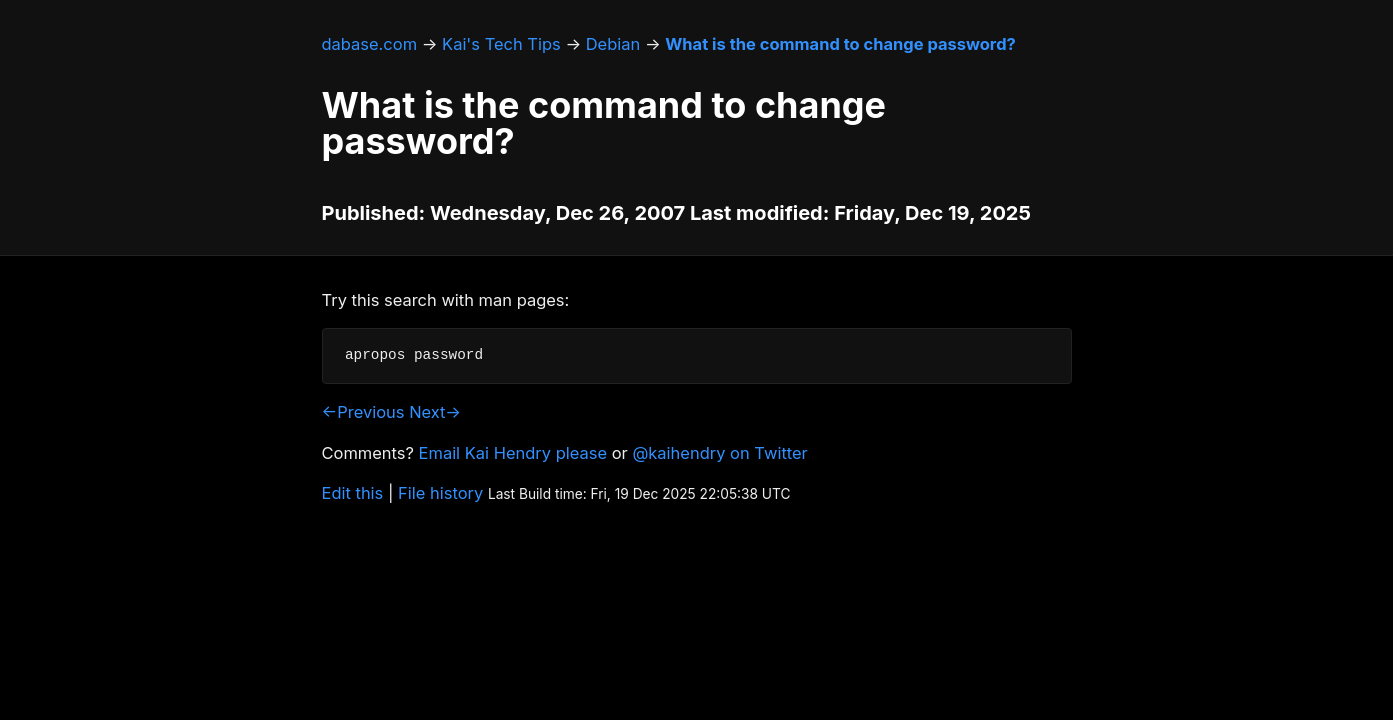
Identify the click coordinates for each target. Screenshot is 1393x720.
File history (440, 493)
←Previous (363, 412)
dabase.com (370, 44)
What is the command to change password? (840, 44)
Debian (613, 44)
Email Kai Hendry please (513, 453)
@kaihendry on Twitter (719, 453)
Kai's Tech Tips (501, 44)
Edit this (353, 493)
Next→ (435, 412)
